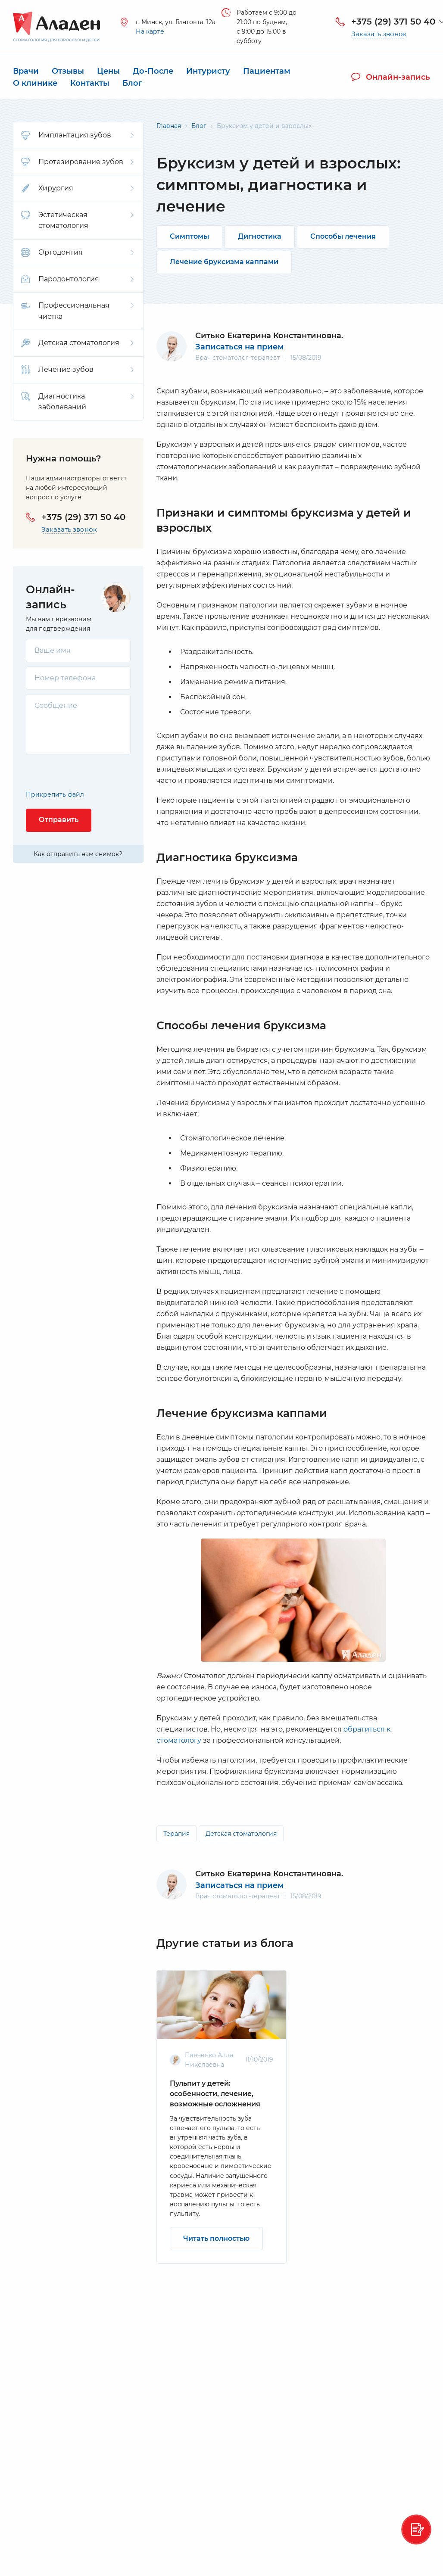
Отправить (58, 820)
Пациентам (266, 71)
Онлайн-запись (390, 77)
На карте (150, 31)
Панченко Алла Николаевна (209, 2059)
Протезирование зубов (77, 162)
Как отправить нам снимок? (78, 854)
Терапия (176, 1834)
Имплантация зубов (77, 135)
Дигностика (259, 236)
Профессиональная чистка (77, 311)
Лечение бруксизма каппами (224, 262)
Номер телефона (65, 678)
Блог (132, 83)
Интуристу (208, 71)
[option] (221, 2117)
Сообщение (55, 705)
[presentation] (76, 772)
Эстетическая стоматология (77, 220)
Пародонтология (77, 279)
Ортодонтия (77, 252)
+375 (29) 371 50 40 (393, 21)
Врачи (26, 71)
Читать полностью (216, 2238)
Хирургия (77, 188)
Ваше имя (52, 650)
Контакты (89, 83)
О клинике (35, 83)
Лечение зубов (77, 369)
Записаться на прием (239, 347)
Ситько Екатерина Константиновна (268, 1874)
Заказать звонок (379, 34)
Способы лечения (343, 236)
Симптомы (189, 236)
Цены (108, 71)
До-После (153, 71)
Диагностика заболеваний (77, 401)
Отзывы (68, 71)
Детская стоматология (77, 343)
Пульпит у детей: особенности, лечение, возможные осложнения (215, 2093)
